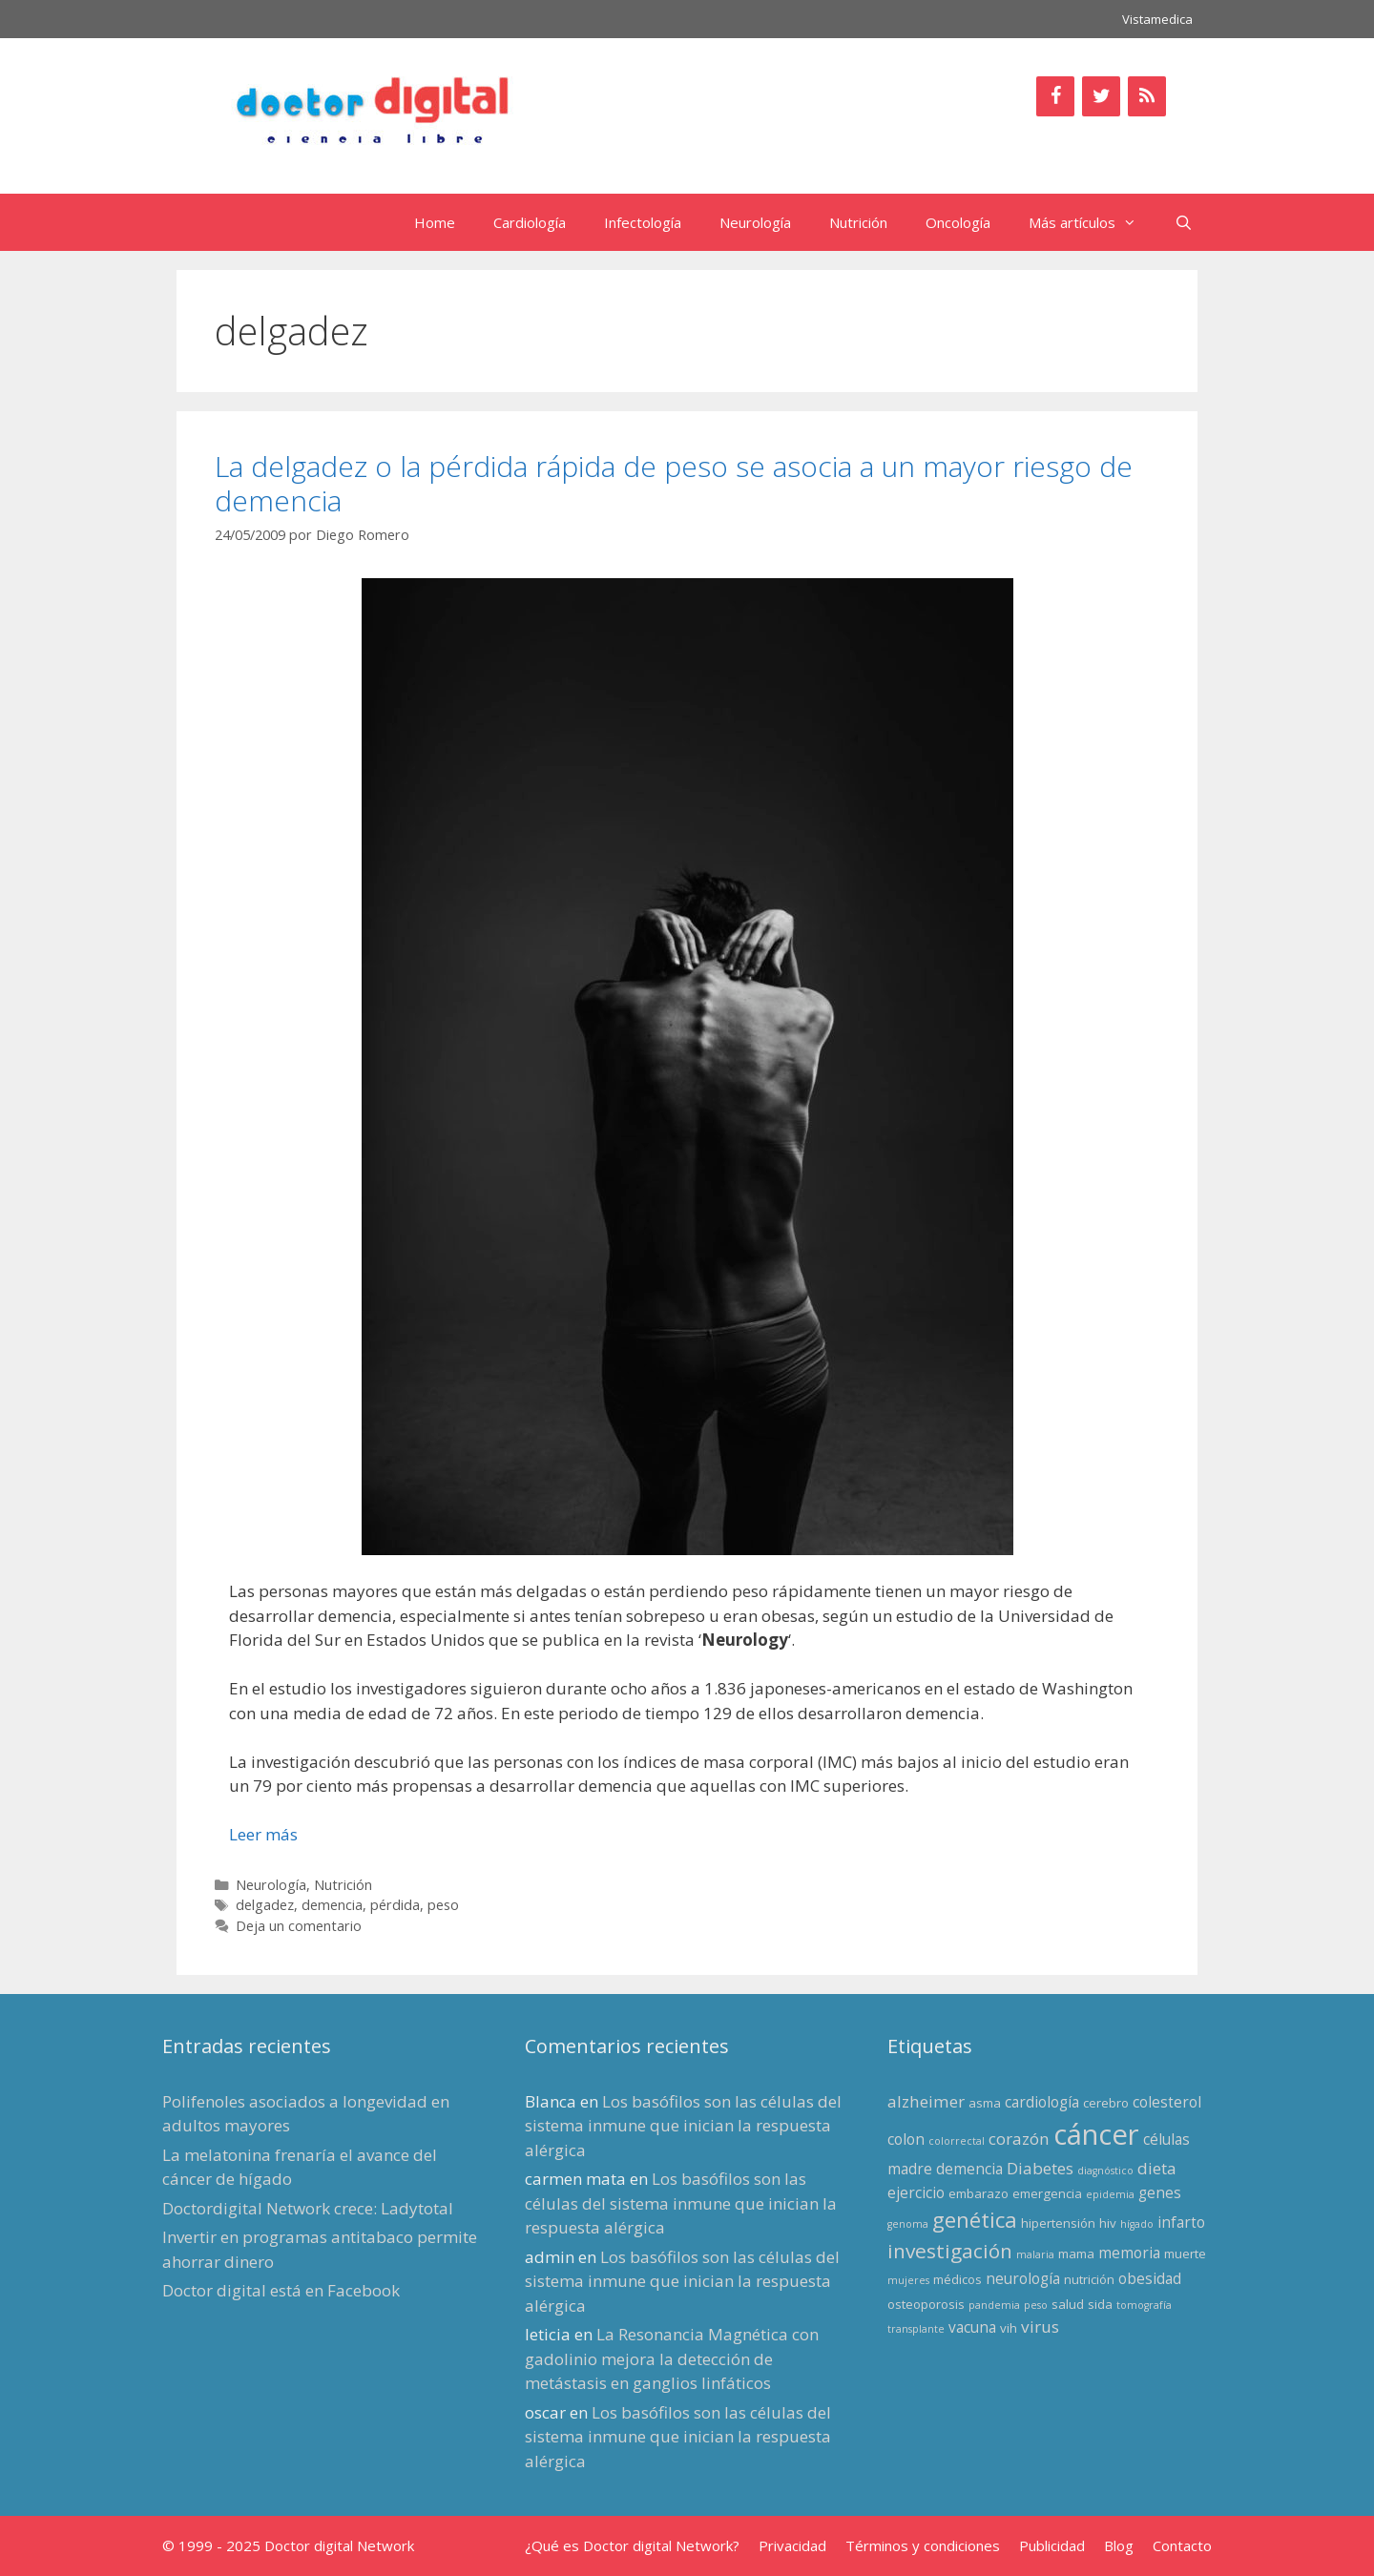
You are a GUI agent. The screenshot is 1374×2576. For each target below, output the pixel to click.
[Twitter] (1101, 96)
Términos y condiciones (922, 2545)
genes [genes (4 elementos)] (1159, 2192)
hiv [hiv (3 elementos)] (1107, 2223)
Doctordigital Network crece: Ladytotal (307, 2208)
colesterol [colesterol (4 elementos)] (1167, 2101)
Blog (1119, 2545)
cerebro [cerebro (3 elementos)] (1106, 2102)
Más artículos (1092, 222)
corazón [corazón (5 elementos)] (1019, 2139)
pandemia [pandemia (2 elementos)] (994, 2305)
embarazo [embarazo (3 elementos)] (978, 2193)
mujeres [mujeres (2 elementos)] (908, 2280)
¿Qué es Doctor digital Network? (632, 2545)
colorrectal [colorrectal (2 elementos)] (956, 2141)
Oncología (958, 222)
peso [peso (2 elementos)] (1036, 2305)
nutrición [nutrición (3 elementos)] (1089, 2279)
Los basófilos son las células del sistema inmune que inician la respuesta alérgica (683, 2125)
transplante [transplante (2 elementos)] (916, 2329)
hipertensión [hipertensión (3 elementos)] (1058, 2223)
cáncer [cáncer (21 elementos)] (1096, 2134)
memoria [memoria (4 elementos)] (1129, 2252)
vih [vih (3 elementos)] (1008, 2328)
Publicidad (1052, 2545)
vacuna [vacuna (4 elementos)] (972, 2326)
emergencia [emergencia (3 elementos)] (1047, 2193)
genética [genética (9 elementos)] (974, 2219)
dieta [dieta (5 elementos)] (1156, 2168)
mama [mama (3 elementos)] (1076, 2253)
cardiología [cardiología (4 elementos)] (1042, 2101)
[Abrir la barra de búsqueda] (1183, 222)
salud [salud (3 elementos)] (1067, 2304)
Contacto (1182, 2545)
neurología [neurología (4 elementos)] (1023, 2278)
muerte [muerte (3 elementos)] (1185, 2253)
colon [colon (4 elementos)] (906, 2139)
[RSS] (1147, 96)
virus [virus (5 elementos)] (1040, 2326)
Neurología (755, 222)
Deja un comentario (299, 1926)
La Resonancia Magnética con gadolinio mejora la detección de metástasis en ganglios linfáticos (672, 2358)
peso (443, 1905)
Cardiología (529, 222)
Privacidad (792, 2545)
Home (434, 222)
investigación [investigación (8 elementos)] (949, 2250)
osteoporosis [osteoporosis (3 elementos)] (926, 2304)
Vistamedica (1157, 19)
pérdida (395, 1905)
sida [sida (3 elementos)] (1100, 2304)
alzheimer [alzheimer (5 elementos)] (926, 2101)
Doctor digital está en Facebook (281, 2290)
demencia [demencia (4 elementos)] (969, 2168)
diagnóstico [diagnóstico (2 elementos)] (1105, 2170)
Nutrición (858, 222)
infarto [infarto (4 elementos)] (1181, 2222)
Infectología (642, 222)
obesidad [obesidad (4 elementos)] (1149, 2278)
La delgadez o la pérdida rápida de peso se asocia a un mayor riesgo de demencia (674, 483)
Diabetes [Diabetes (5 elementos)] (1040, 2168)
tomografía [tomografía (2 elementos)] (1144, 2305)
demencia (332, 1905)
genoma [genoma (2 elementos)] (907, 2224)
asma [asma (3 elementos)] (984, 2102)
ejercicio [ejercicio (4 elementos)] (916, 2192)
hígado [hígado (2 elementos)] (1137, 2224)
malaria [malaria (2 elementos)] (1035, 2254)
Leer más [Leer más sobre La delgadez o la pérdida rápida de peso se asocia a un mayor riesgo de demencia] (263, 1834)
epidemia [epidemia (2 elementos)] (1110, 2194)
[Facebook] (1055, 96)
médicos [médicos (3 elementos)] (957, 2279)
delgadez (265, 1905)
